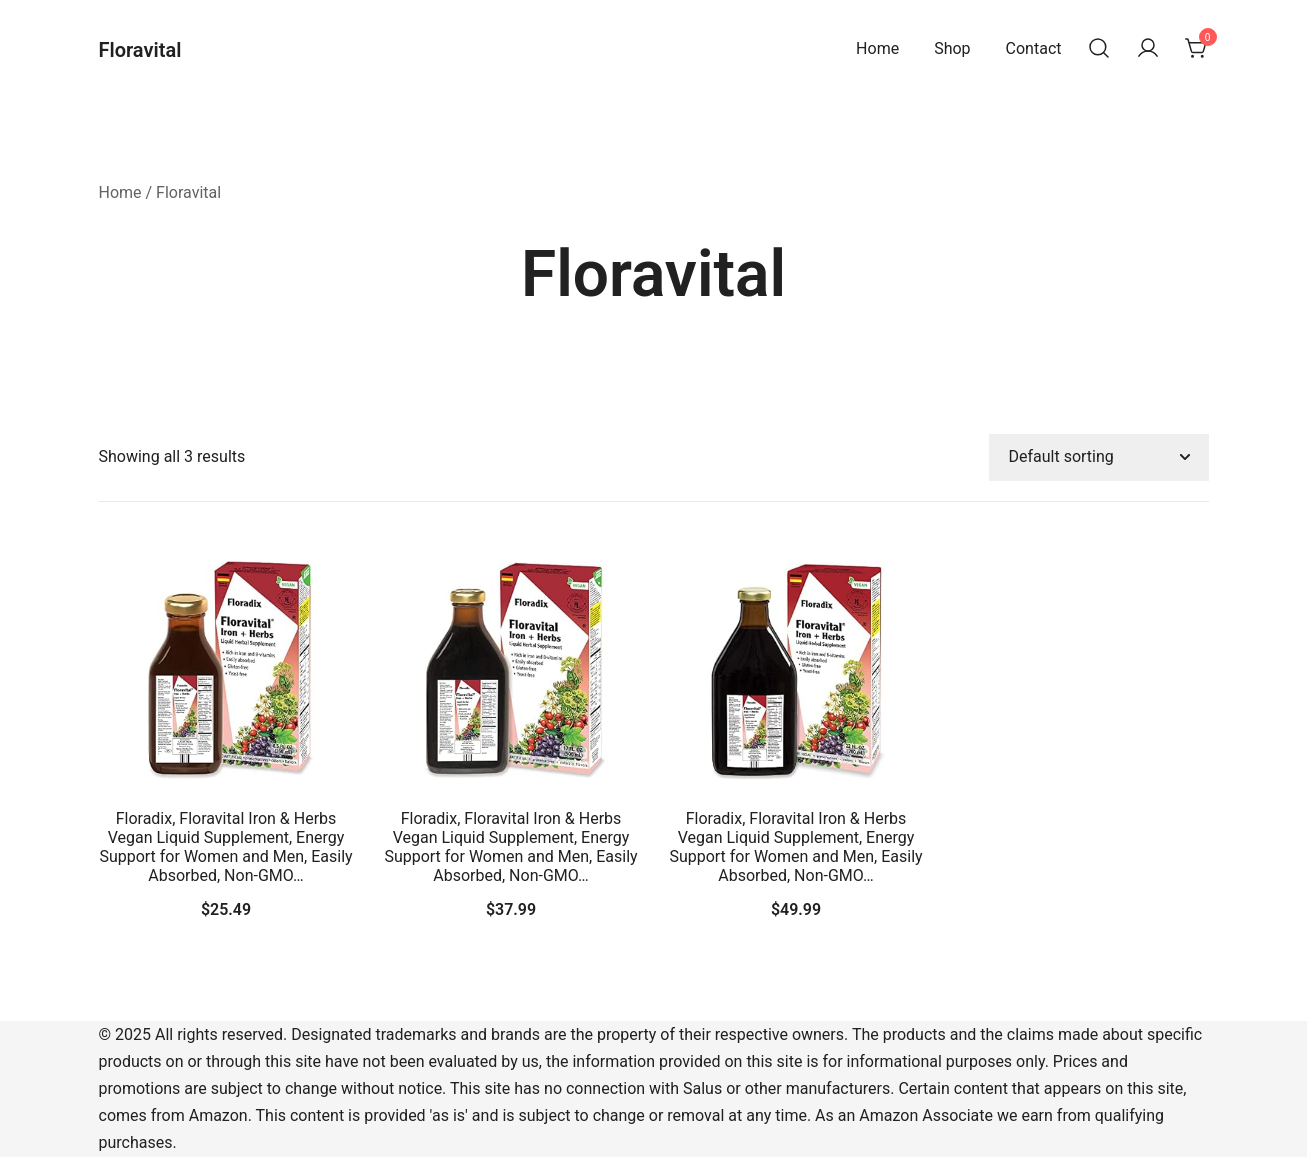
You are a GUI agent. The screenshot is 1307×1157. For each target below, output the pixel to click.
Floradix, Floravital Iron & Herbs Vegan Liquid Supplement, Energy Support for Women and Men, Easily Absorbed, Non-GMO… (225, 847)
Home (877, 48)
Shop (952, 48)
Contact (1034, 48)
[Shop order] (1099, 457)
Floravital (140, 50)
